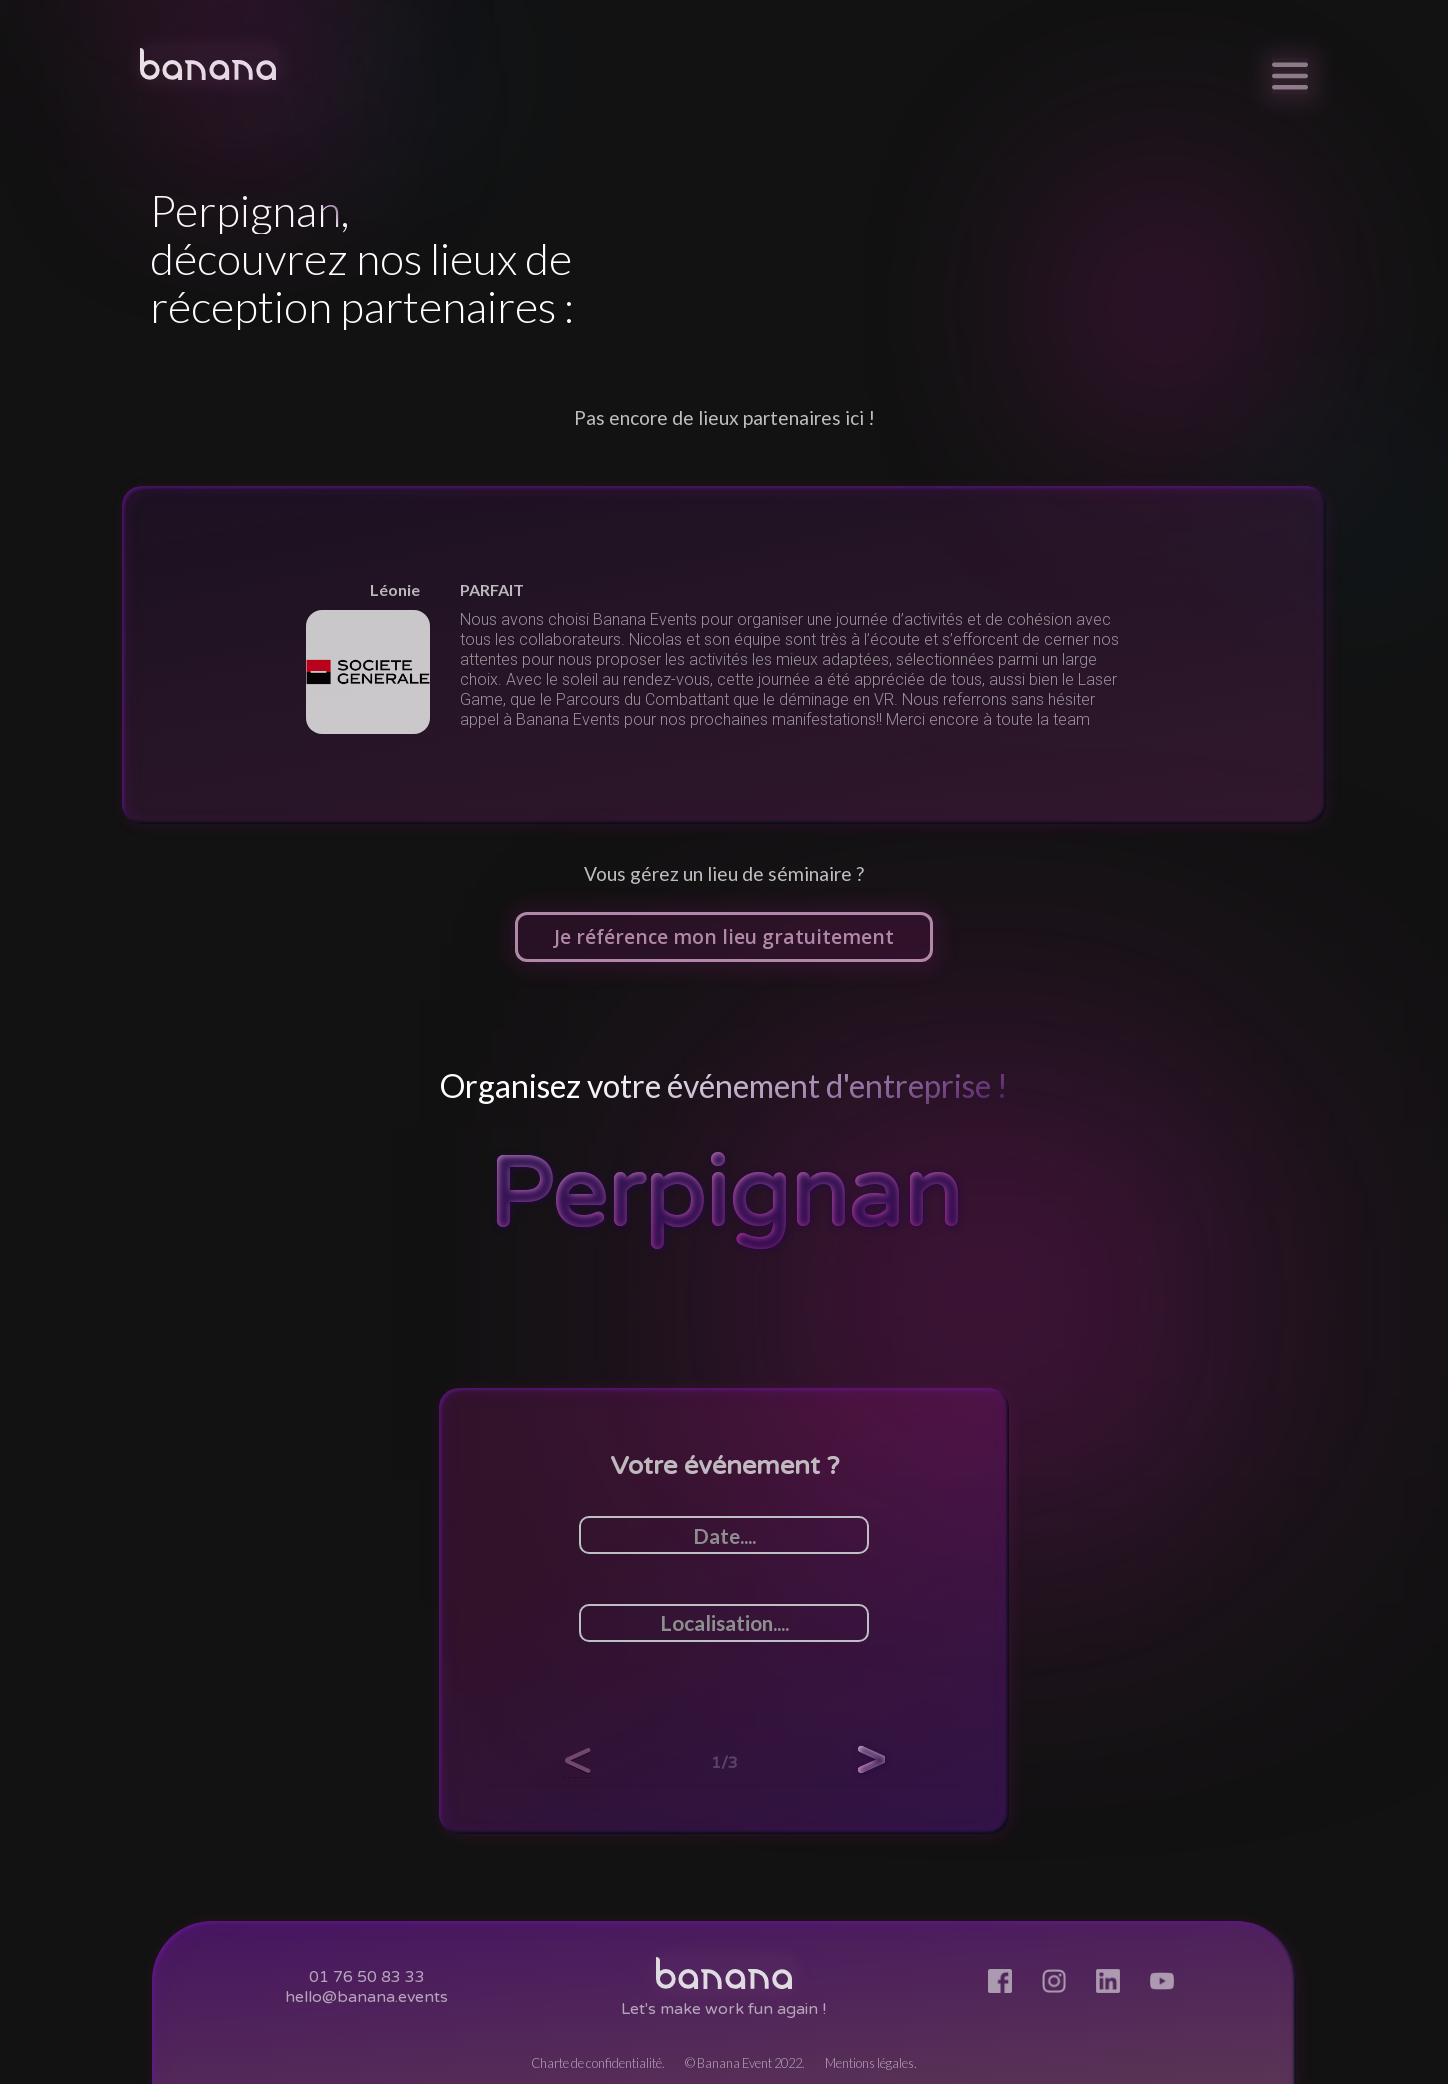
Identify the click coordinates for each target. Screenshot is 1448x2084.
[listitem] (724, 655)
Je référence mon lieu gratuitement (724, 936)
